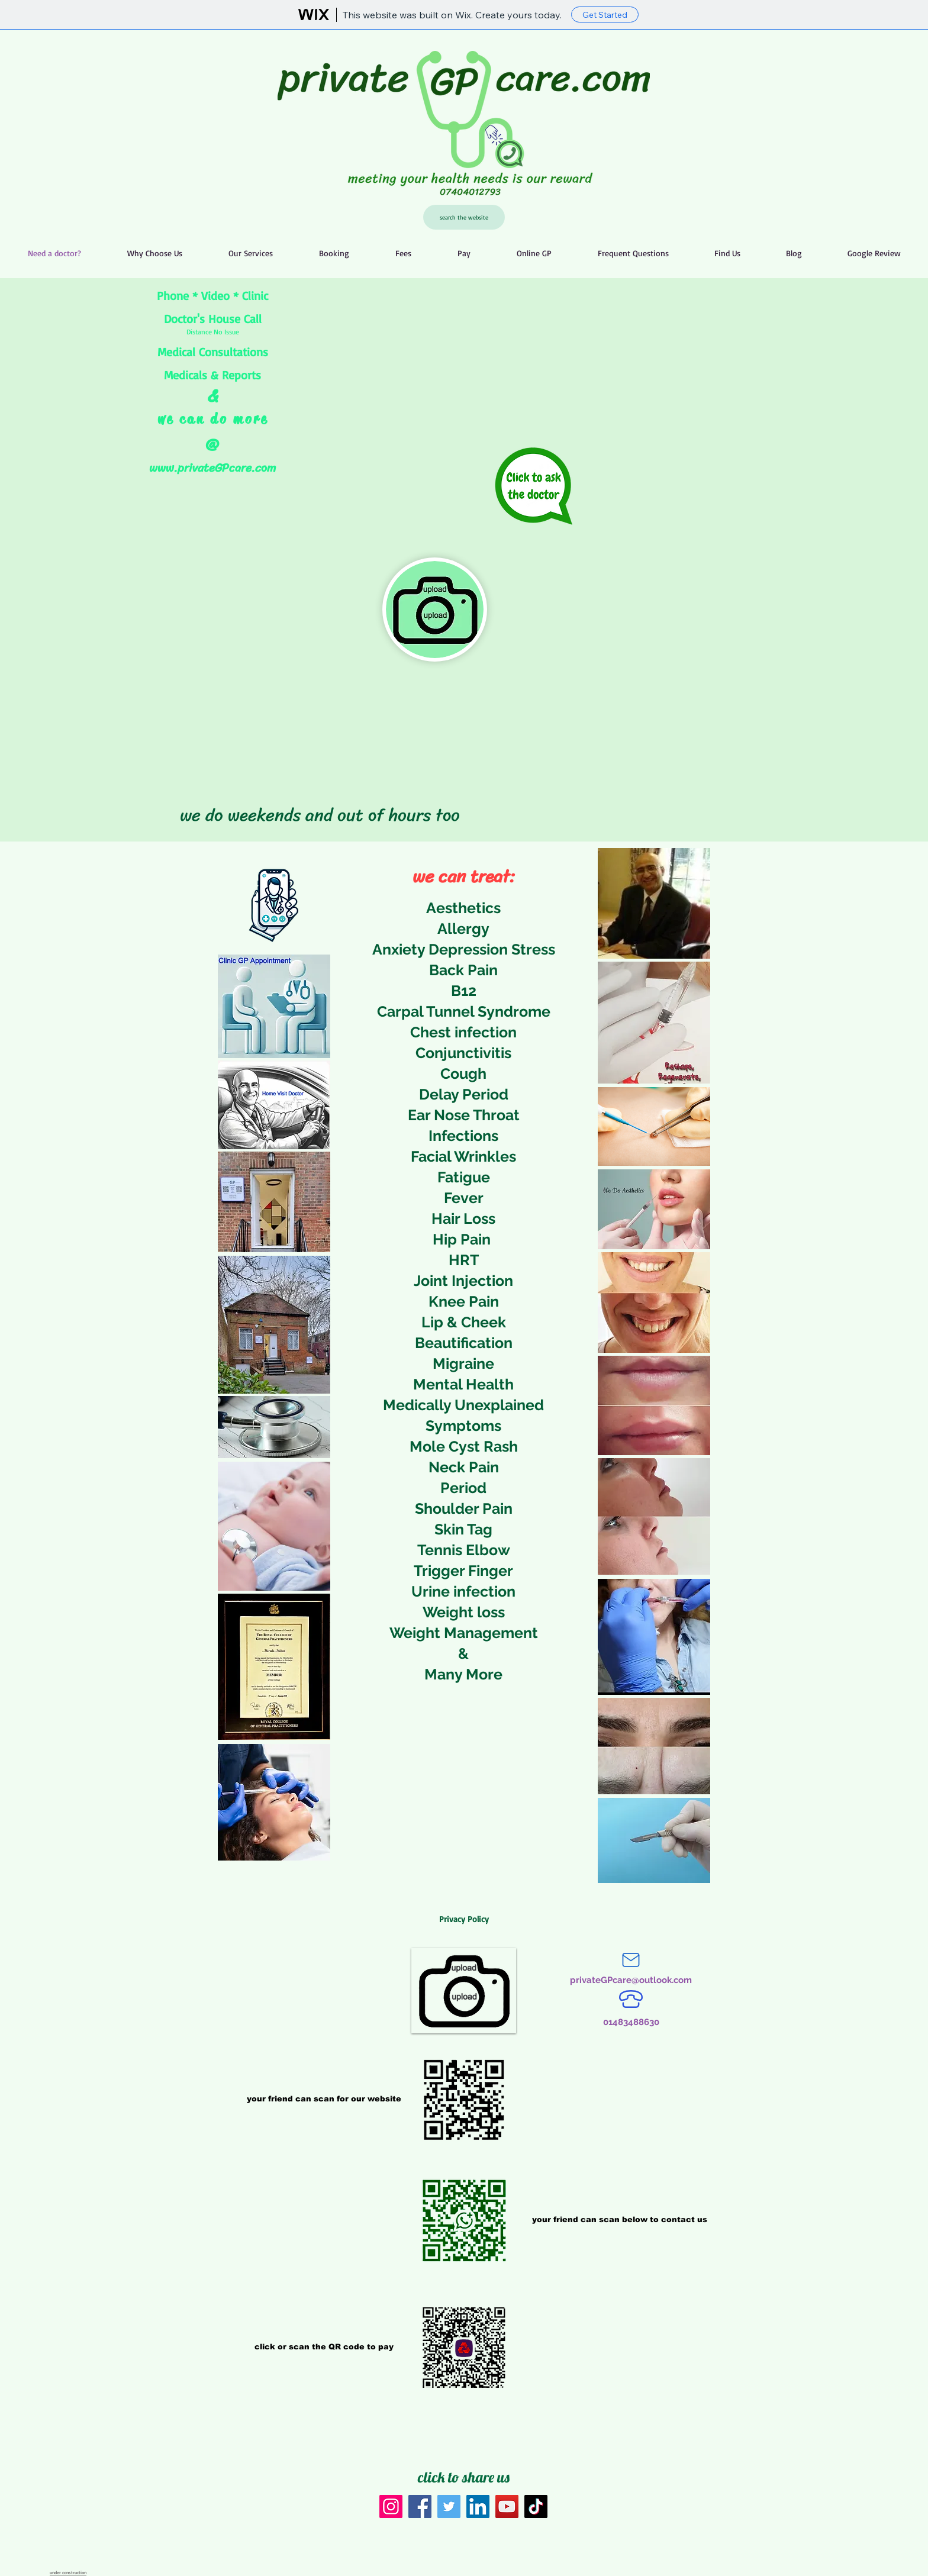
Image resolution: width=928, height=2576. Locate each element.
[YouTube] (506, 2506)
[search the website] (464, 217)
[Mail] (631, 1960)
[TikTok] (535, 2506)
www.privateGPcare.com (212, 467)
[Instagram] (390, 2506)
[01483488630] (631, 2022)
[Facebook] (419, 2506)
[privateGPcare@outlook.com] (631, 1980)
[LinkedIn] (477, 2506)
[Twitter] (448, 2506)
